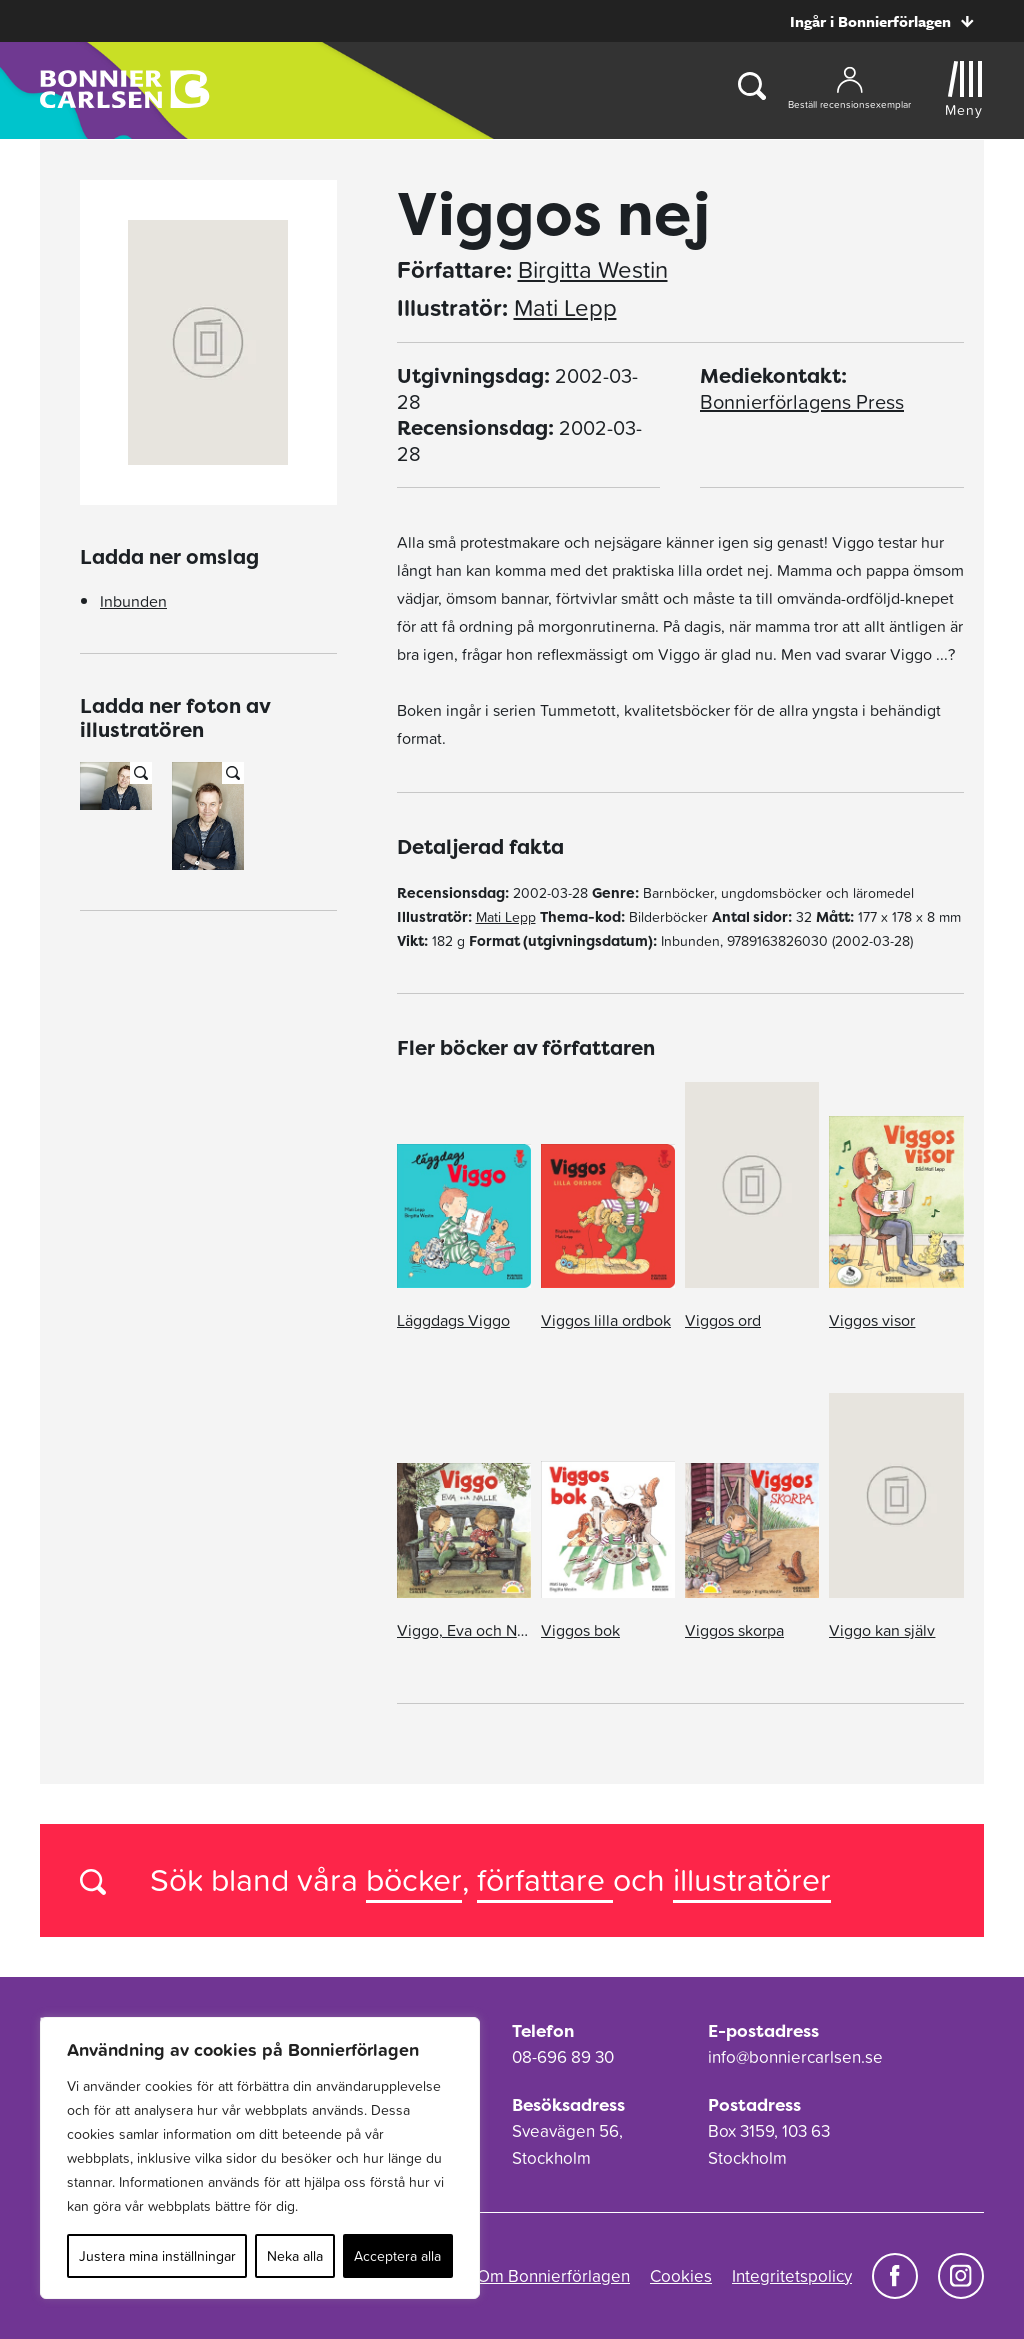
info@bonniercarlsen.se (795, 2057)
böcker (414, 1879)
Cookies (681, 2276)
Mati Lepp (565, 308)
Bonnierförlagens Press (802, 402)
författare (545, 1879)
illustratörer (752, 1879)
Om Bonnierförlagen (553, 2276)
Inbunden (133, 601)
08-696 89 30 (563, 2057)
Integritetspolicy (792, 2276)
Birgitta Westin (593, 270)
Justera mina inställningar (157, 2256)
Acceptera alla (397, 2256)
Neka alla (295, 2256)
